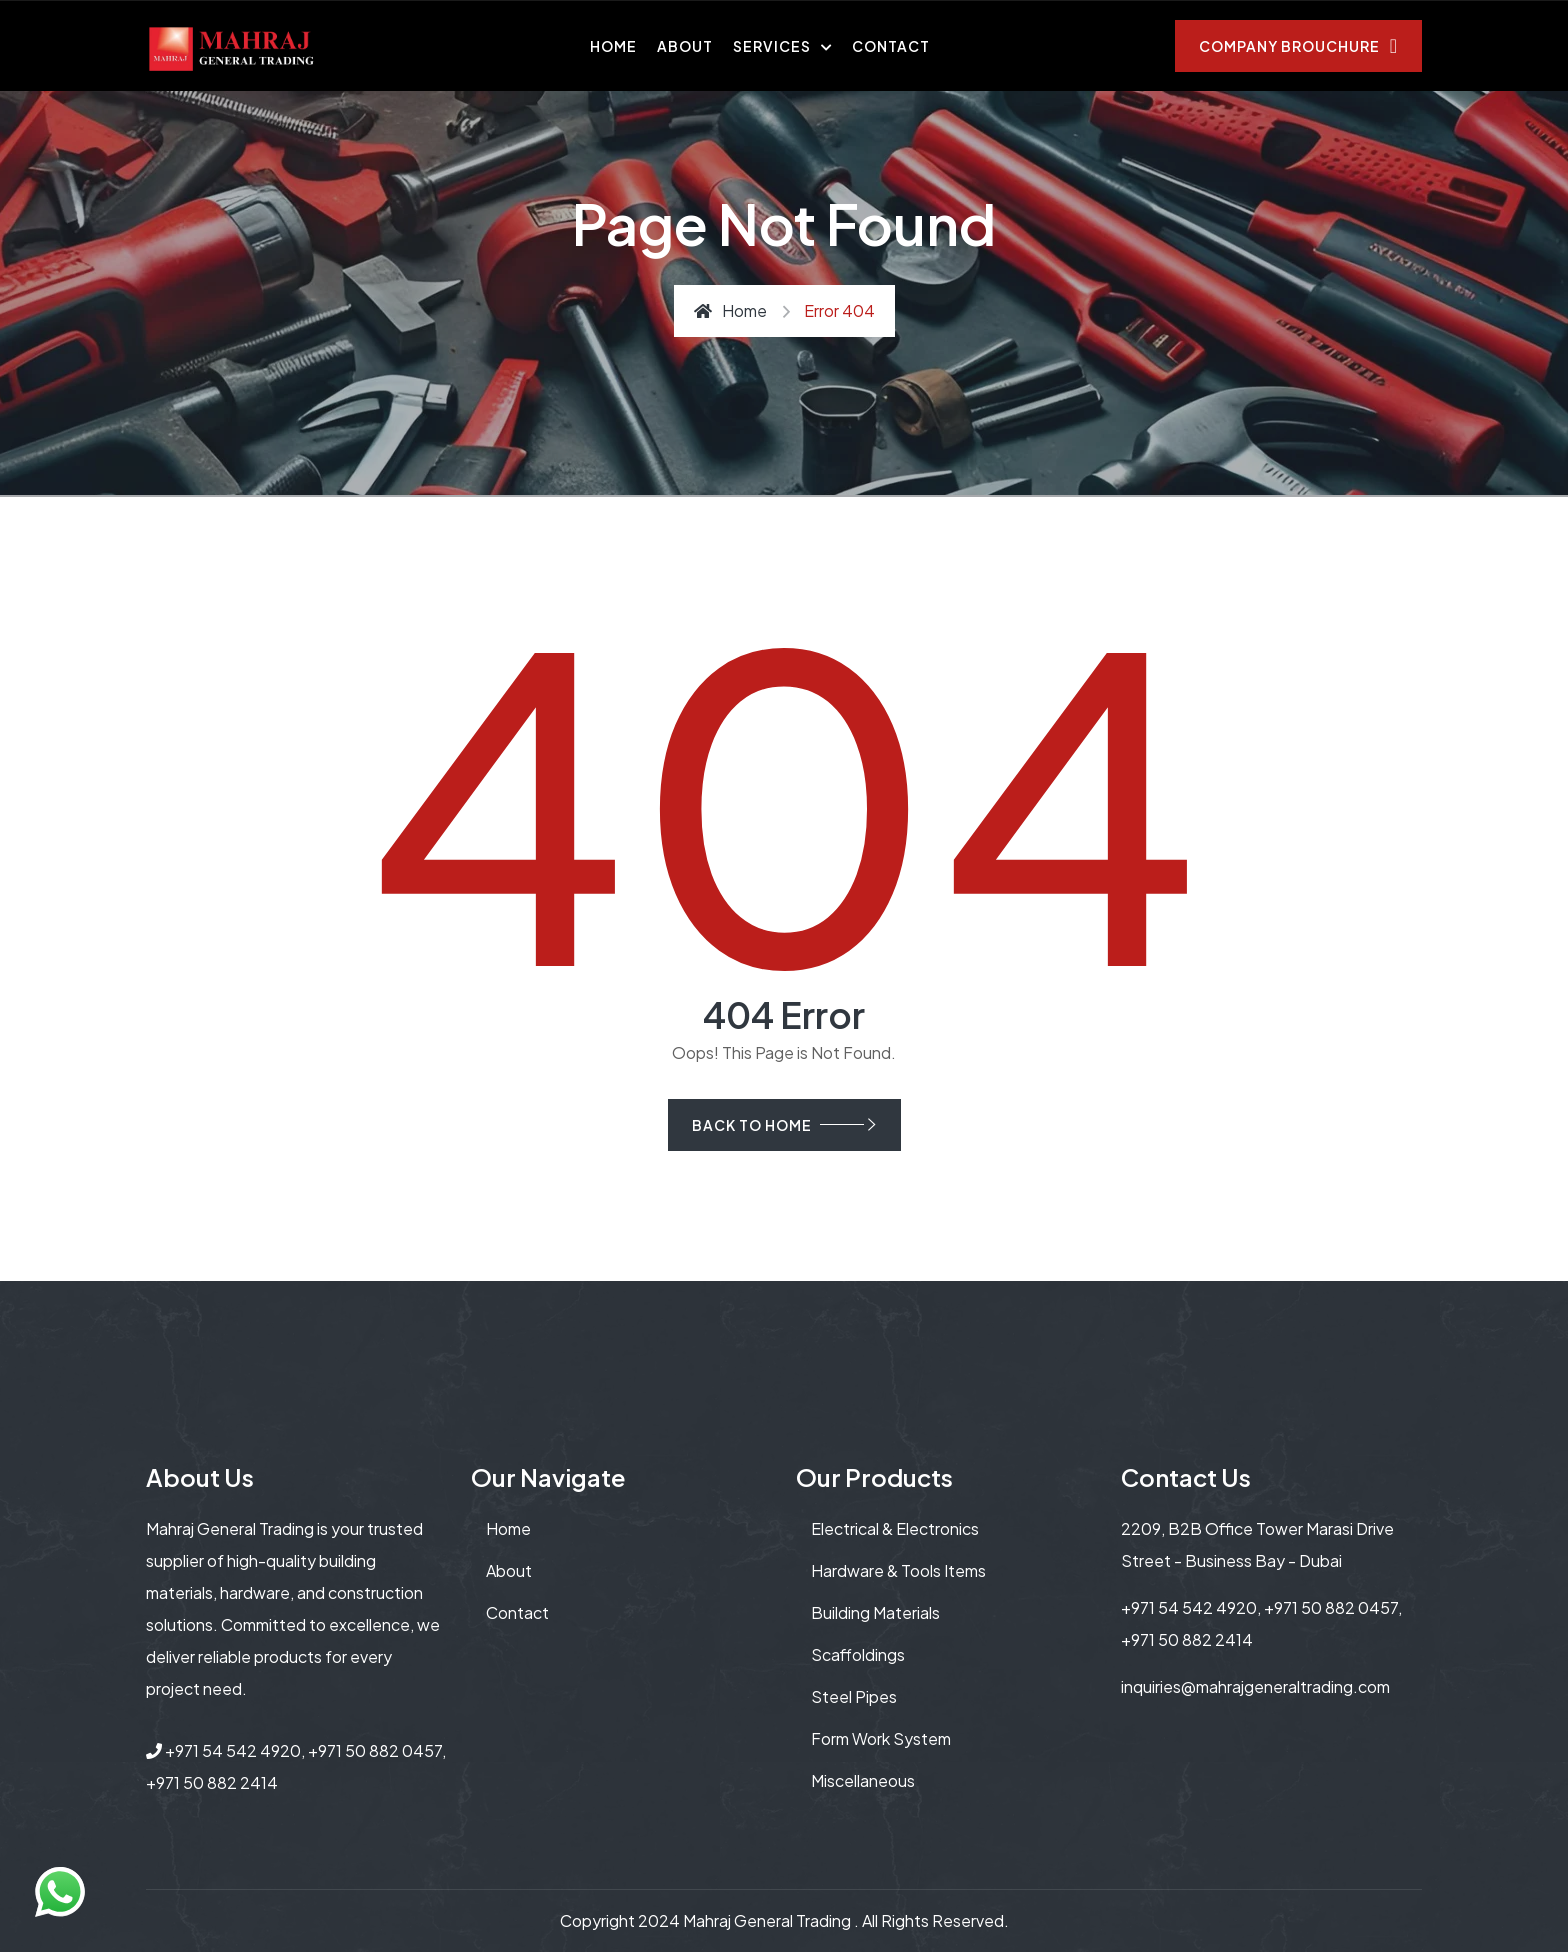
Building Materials (875, 1612)
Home (613, 46)
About (685, 46)
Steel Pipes (854, 1696)
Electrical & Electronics (895, 1528)
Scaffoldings (858, 1654)
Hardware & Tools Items (898, 1570)
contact (517, 1612)
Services (772, 46)
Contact (891, 46)
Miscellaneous (863, 1780)
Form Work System (881, 1738)
